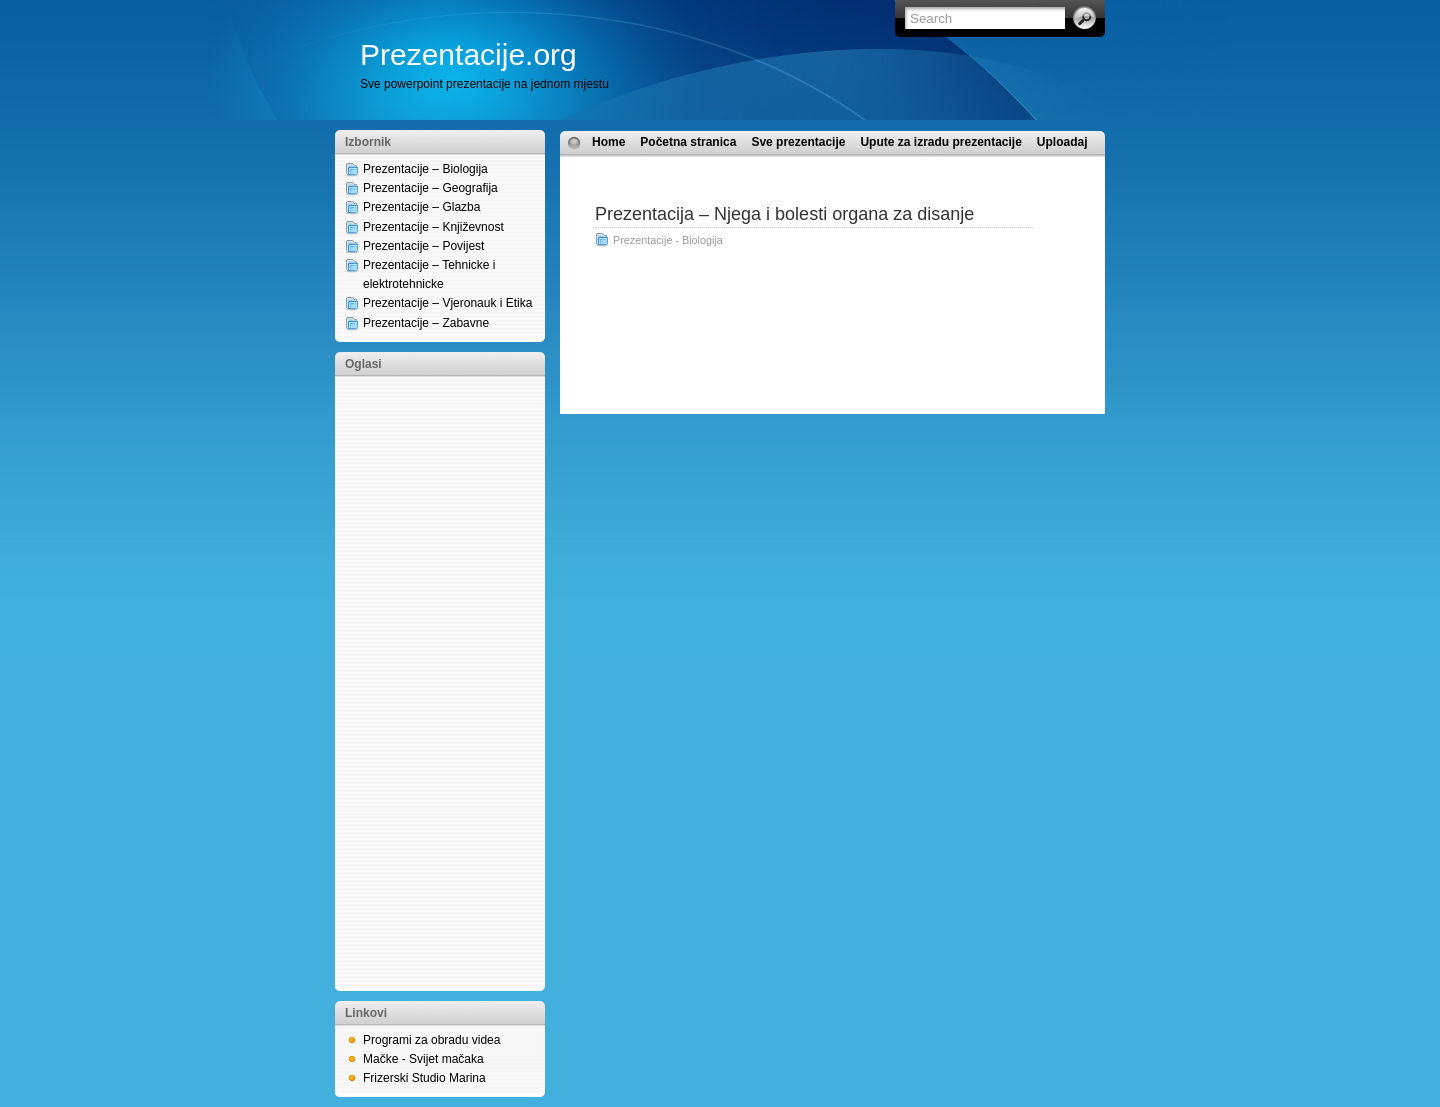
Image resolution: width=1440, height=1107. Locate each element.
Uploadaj (1062, 142)
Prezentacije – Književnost (433, 227)
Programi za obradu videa (431, 1040)
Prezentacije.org (468, 54)
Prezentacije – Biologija (425, 169)
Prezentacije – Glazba (421, 207)
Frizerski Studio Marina (424, 1078)
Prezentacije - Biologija (668, 240)
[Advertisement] (425, 682)
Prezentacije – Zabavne (426, 323)
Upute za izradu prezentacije (940, 142)
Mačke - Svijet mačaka (423, 1059)
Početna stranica (688, 142)
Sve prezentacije (798, 142)
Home (608, 142)
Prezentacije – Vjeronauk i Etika (447, 303)
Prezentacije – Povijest (423, 246)
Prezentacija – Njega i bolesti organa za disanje (784, 214)
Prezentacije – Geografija (430, 188)
